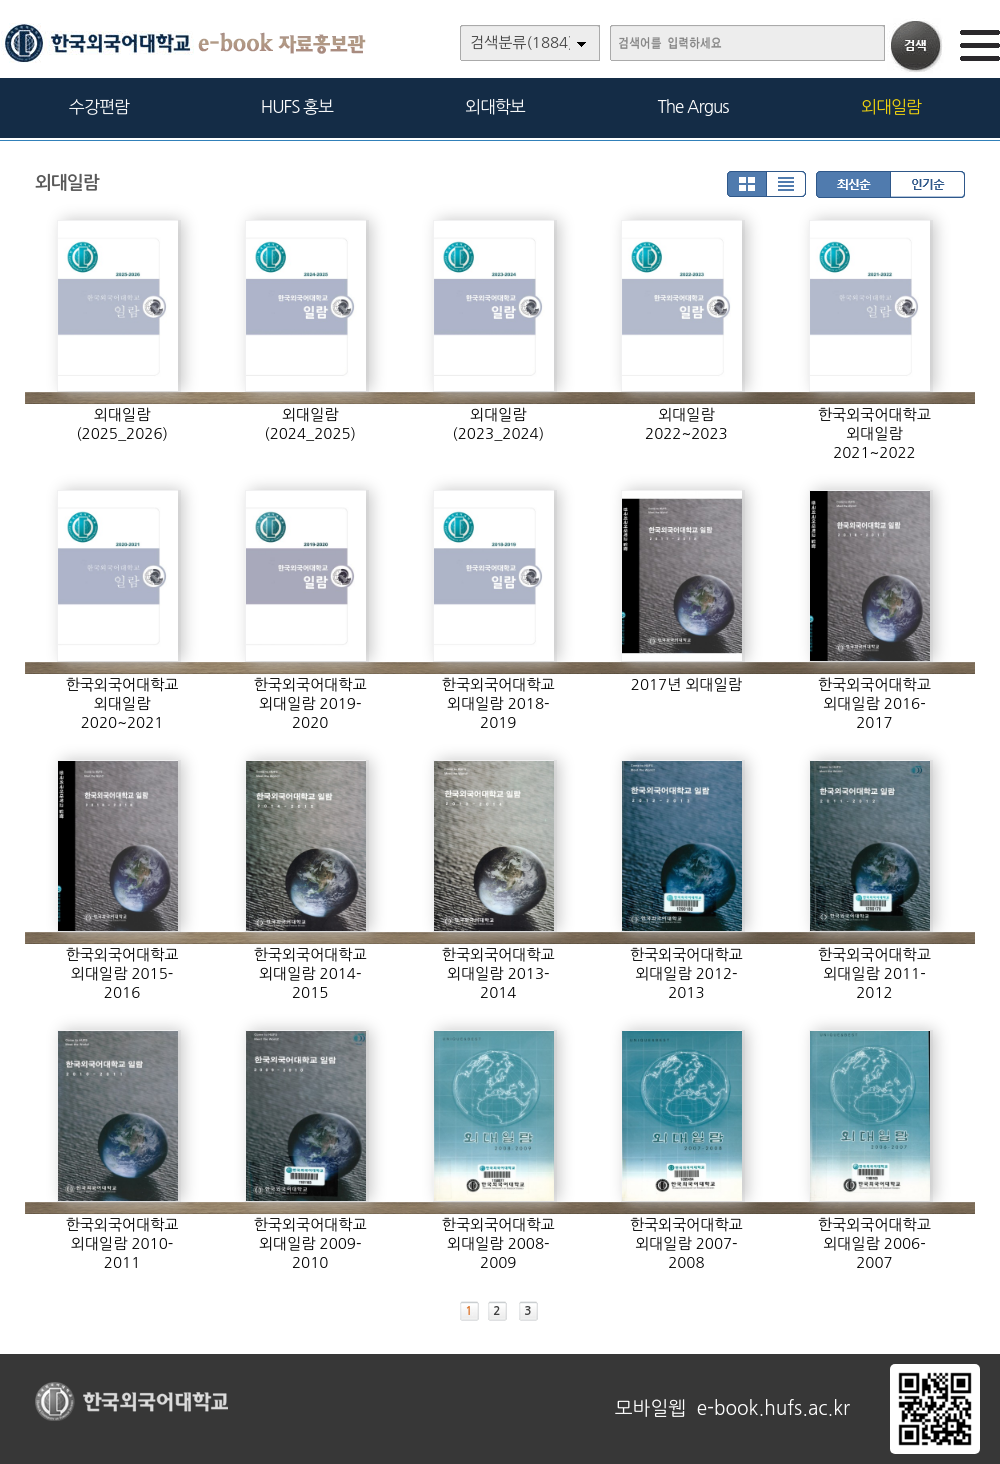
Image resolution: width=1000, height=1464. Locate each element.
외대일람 (891, 106)
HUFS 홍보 (297, 106)
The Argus (693, 106)
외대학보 (495, 106)
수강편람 (99, 106)
